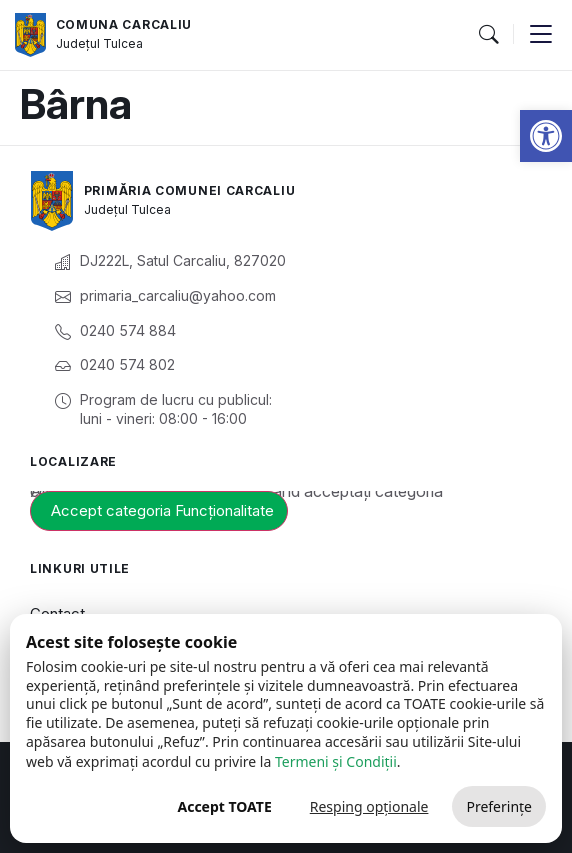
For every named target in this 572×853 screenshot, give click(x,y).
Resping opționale (369, 806)
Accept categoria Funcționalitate (162, 510)
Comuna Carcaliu (124, 24)
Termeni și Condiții (336, 761)
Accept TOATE (224, 806)
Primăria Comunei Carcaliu (190, 190)
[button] (546, 136)
